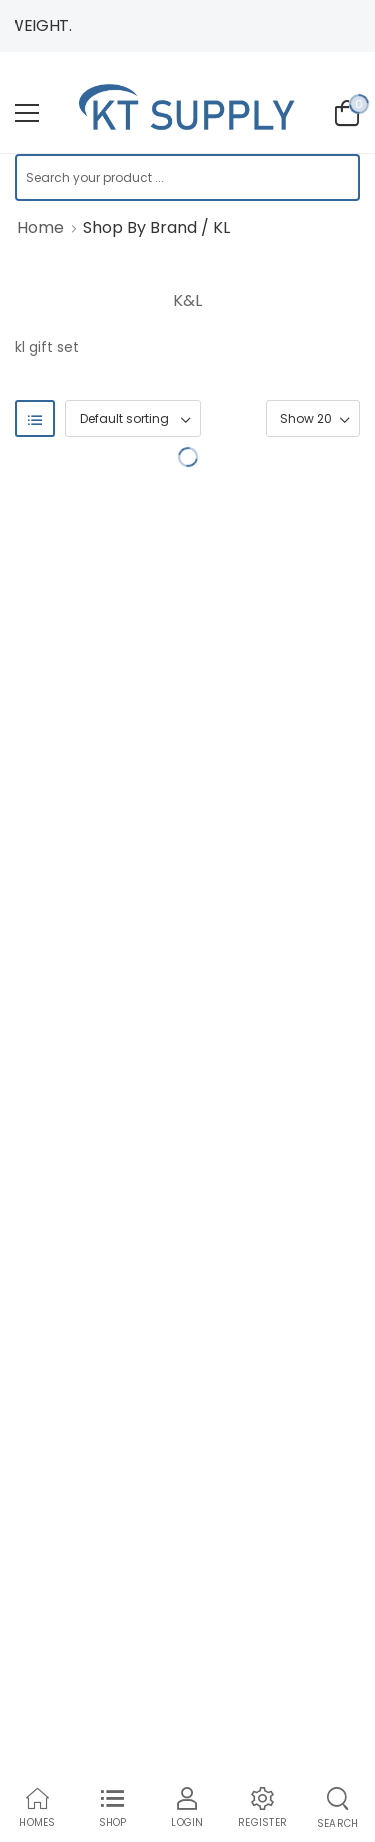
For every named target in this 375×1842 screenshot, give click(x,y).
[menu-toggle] (27, 113)
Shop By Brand (140, 227)
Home (40, 227)
